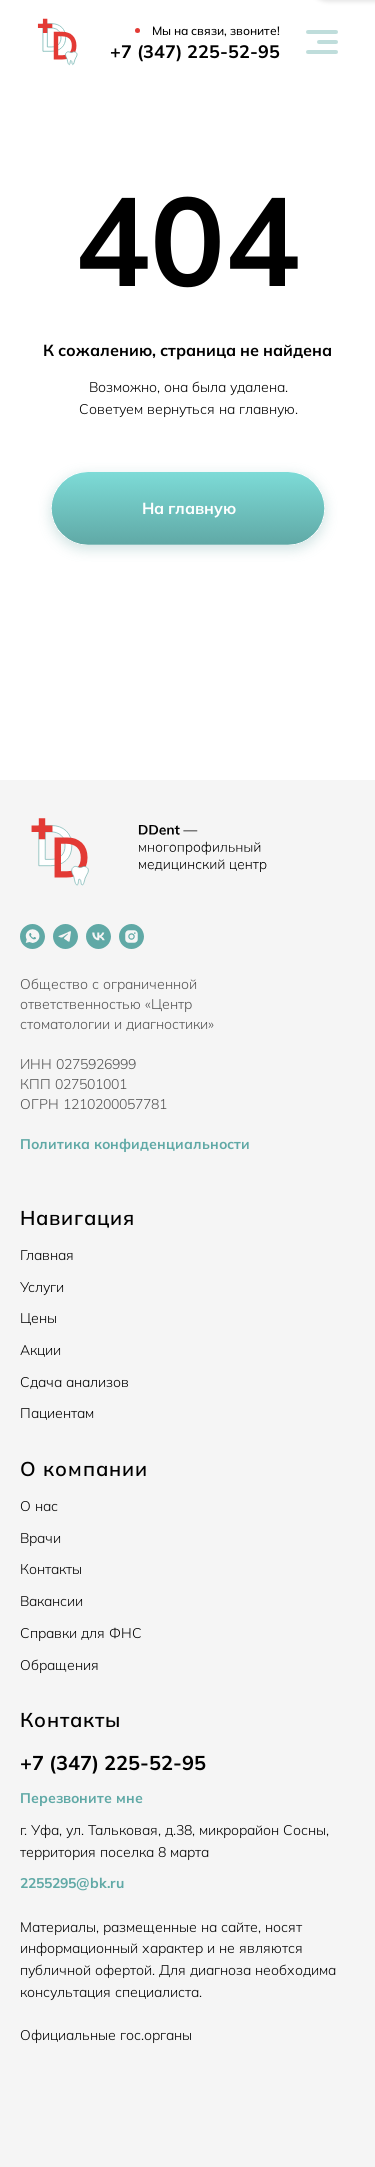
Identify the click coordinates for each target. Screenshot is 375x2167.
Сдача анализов (74, 1382)
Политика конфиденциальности (135, 1144)
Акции (40, 1350)
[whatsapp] (32, 936)
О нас (39, 1506)
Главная (47, 1255)
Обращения (59, 1665)
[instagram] (131, 936)
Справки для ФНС (81, 1633)
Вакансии (51, 1601)
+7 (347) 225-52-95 (195, 51)
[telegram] (65, 936)
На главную (189, 508)
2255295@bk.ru (72, 1883)
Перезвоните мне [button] (81, 1798)
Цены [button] (38, 1318)
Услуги (42, 1287)
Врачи (40, 1538)
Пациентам (57, 1413)
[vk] (98, 936)
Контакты (51, 1569)
